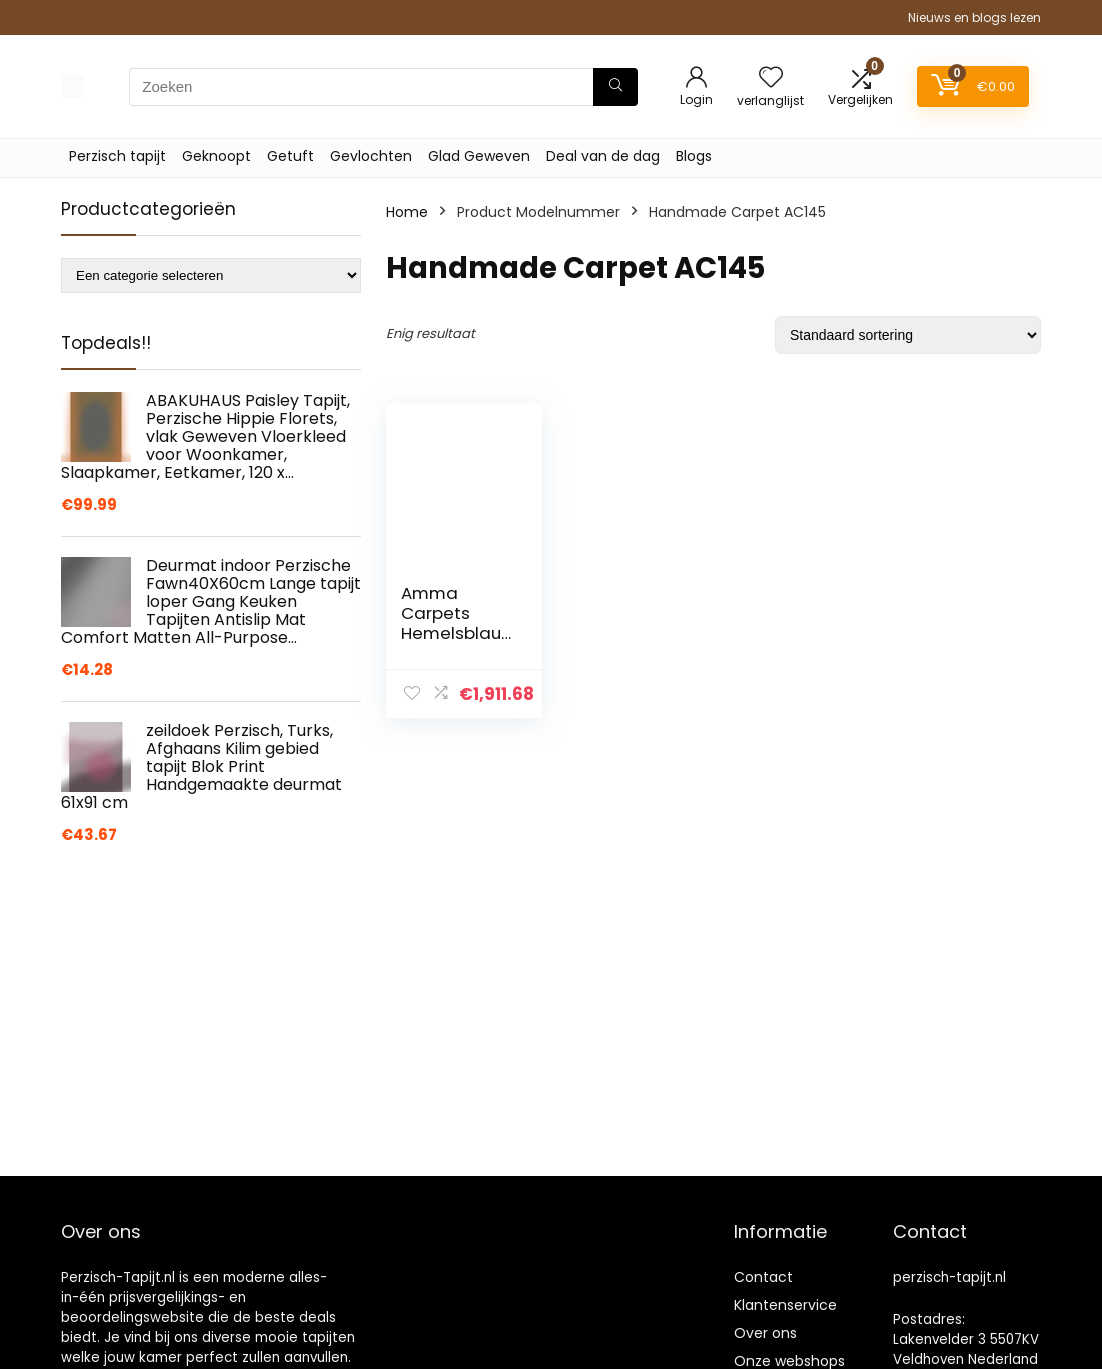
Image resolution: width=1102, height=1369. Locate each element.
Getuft (290, 156)
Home (407, 212)
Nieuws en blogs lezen (974, 17)
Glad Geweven (479, 156)
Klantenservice (785, 1305)
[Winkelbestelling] (908, 335)
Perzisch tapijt (117, 156)
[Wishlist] (771, 78)
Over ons (765, 1333)
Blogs (694, 156)
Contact (763, 1277)
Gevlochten (371, 156)
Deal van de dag (603, 156)
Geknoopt (216, 156)
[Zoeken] (615, 87)
